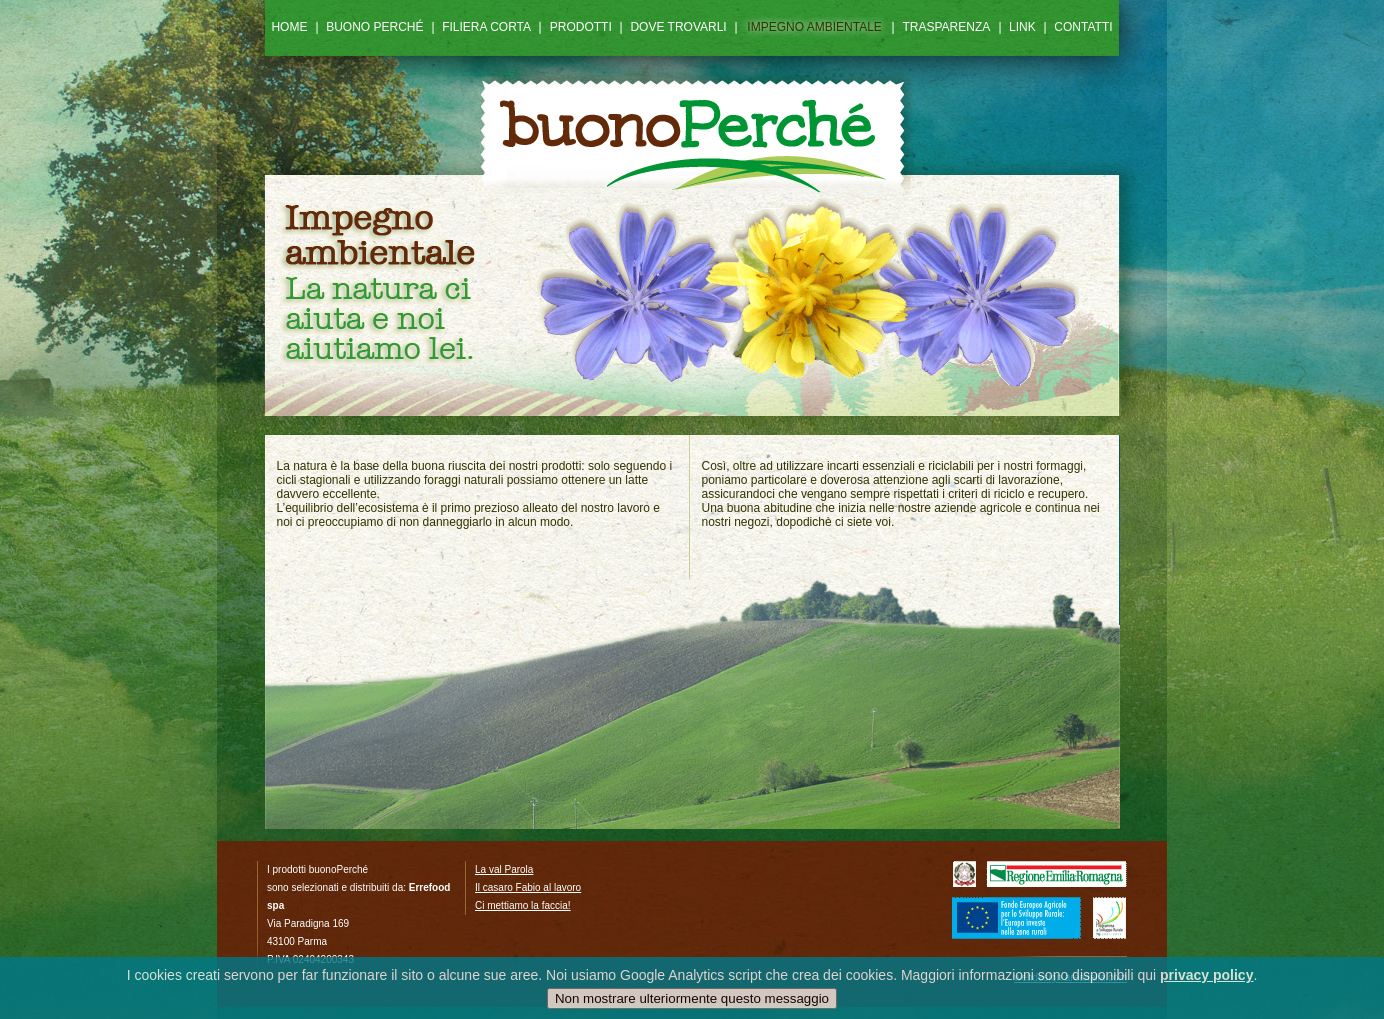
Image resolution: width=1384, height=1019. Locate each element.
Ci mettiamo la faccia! (523, 905)
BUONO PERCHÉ (374, 27)
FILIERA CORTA (486, 27)
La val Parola (504, 869)
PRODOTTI (581, 27)
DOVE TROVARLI (678, 27)
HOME (289, 27)
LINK (1022, 27)
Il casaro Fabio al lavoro (528, 887)
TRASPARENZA (947, 27)
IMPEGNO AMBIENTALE (814, 27)
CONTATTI (1083, 27)
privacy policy (1206, 978)
